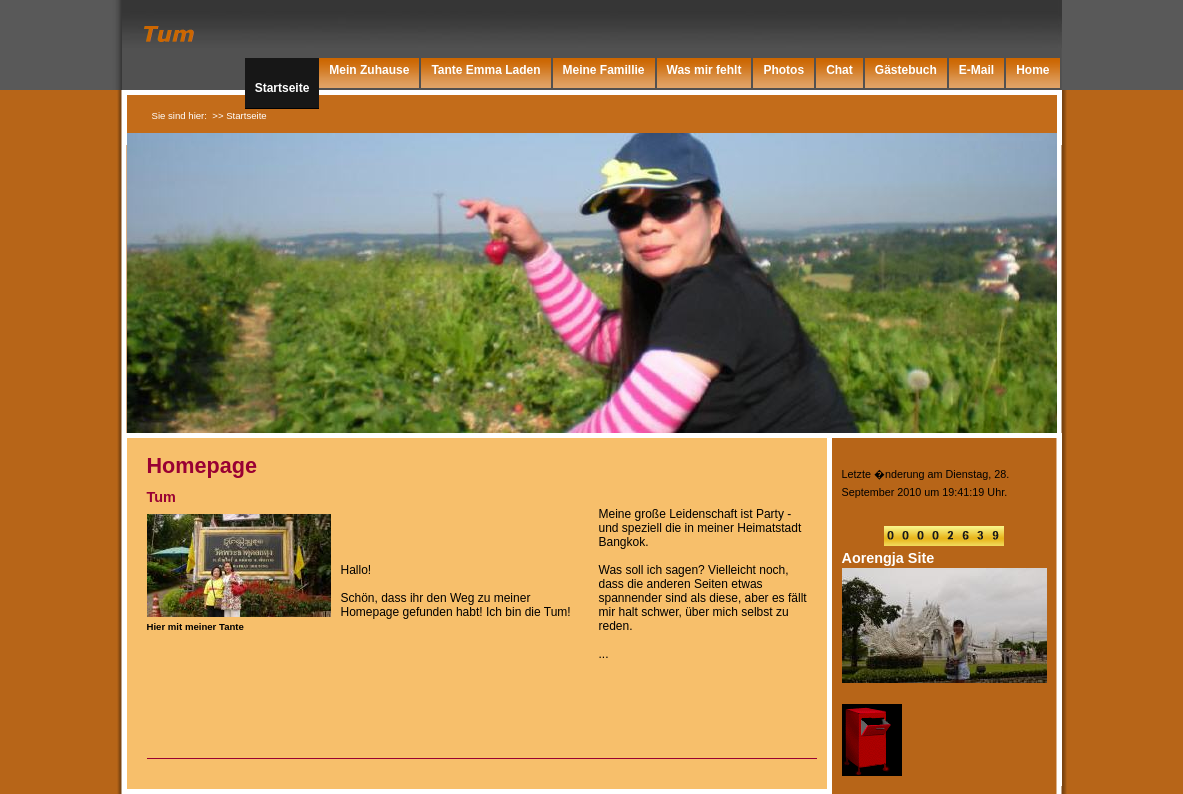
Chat (839, 70)
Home (1032, 70)
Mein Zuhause (369, 70)
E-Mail (976, 70)
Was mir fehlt (704, 70)
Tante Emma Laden (485, 70)
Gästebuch (906, 70)
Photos (783, 70)
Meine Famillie (604, 70)
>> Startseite (239, 115)
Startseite (282, 88)
